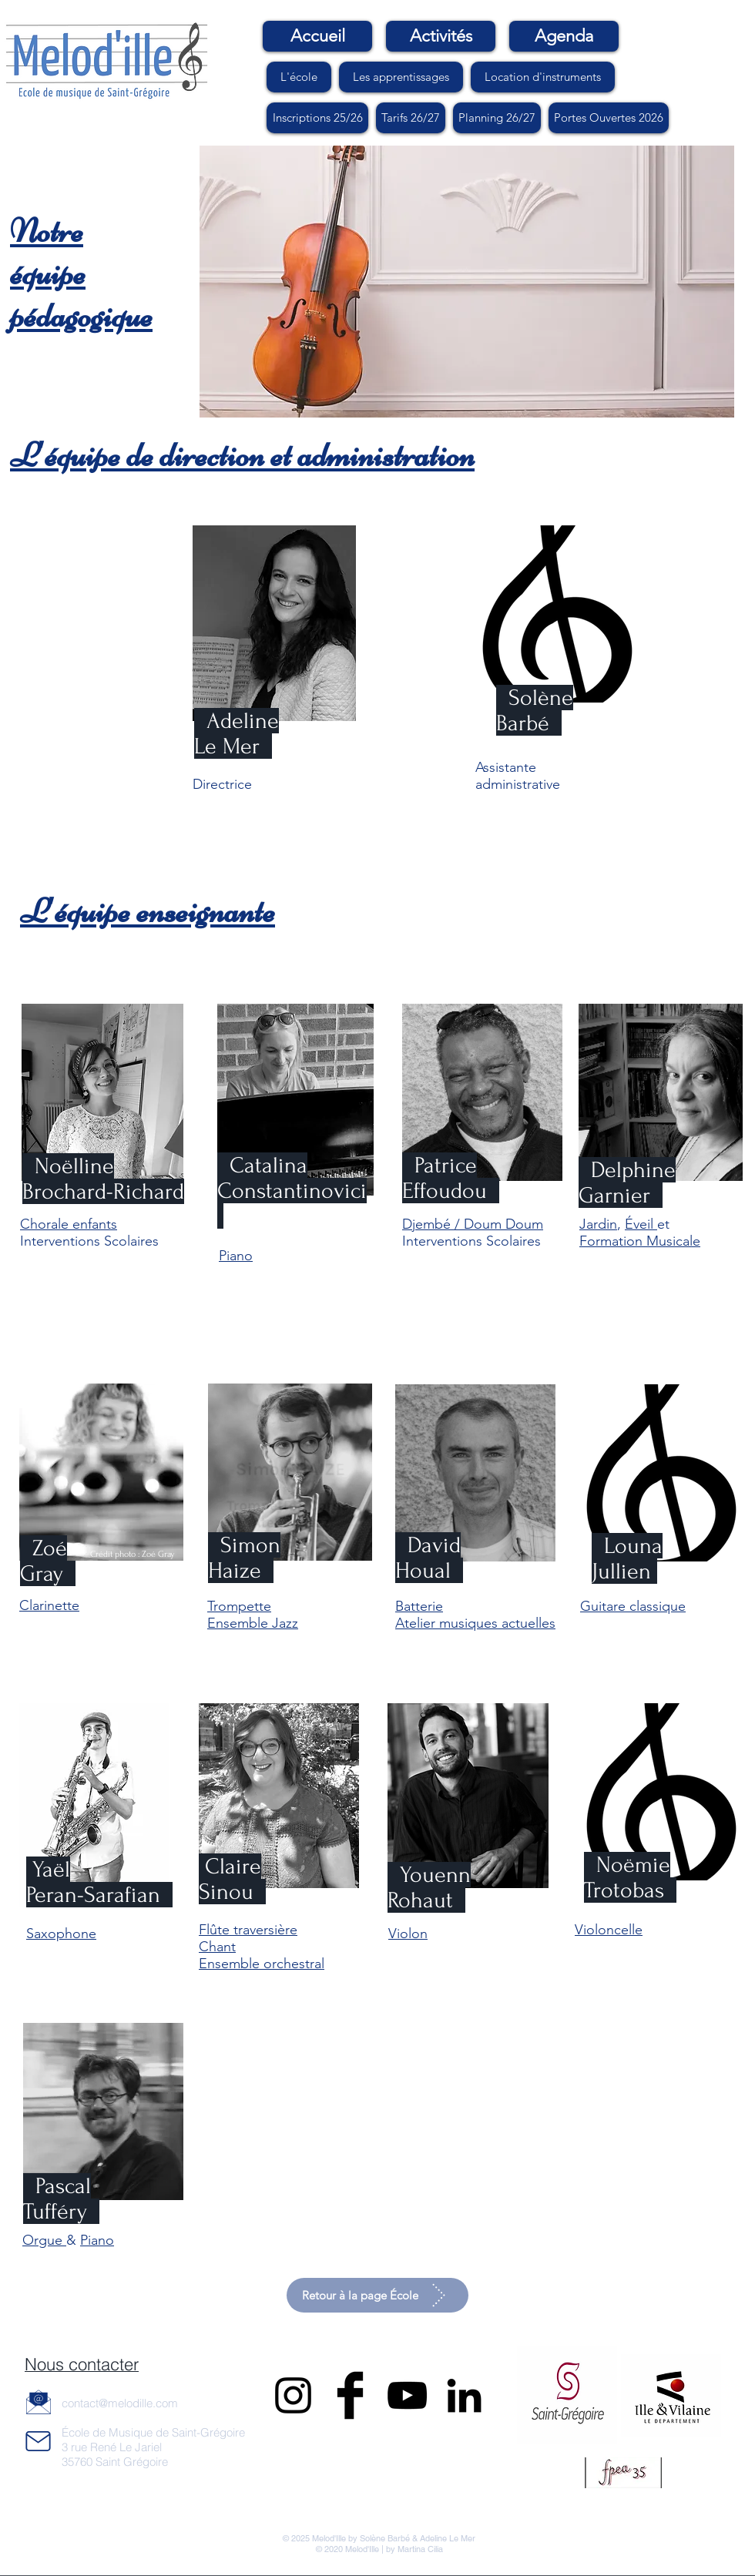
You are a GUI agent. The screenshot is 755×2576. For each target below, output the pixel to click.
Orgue (44, 2240)
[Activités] (440, 36)
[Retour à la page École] (377, 2295)
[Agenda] (564, 36)
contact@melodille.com (120, 2403)
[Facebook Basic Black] (350, 2395)
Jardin (598, 1224)
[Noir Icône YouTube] (407, 2395)
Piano (97, 2240)
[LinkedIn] (464, 2395)
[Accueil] (317, 36)
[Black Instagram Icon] (293, 2395)
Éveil (641, 1224)
